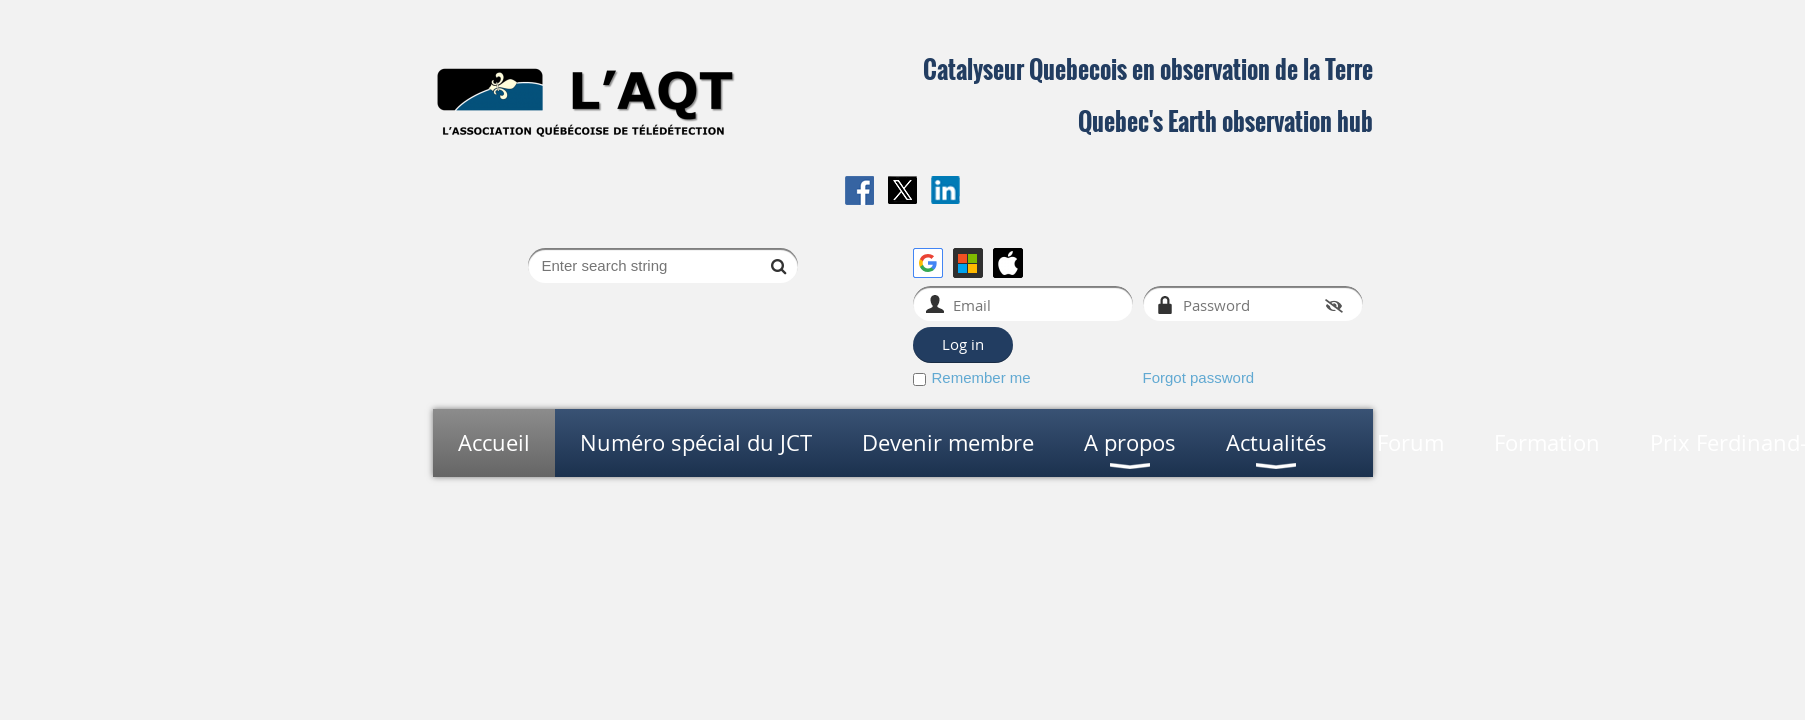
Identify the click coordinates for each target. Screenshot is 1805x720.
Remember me (981, 377)
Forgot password (1199, 377)
